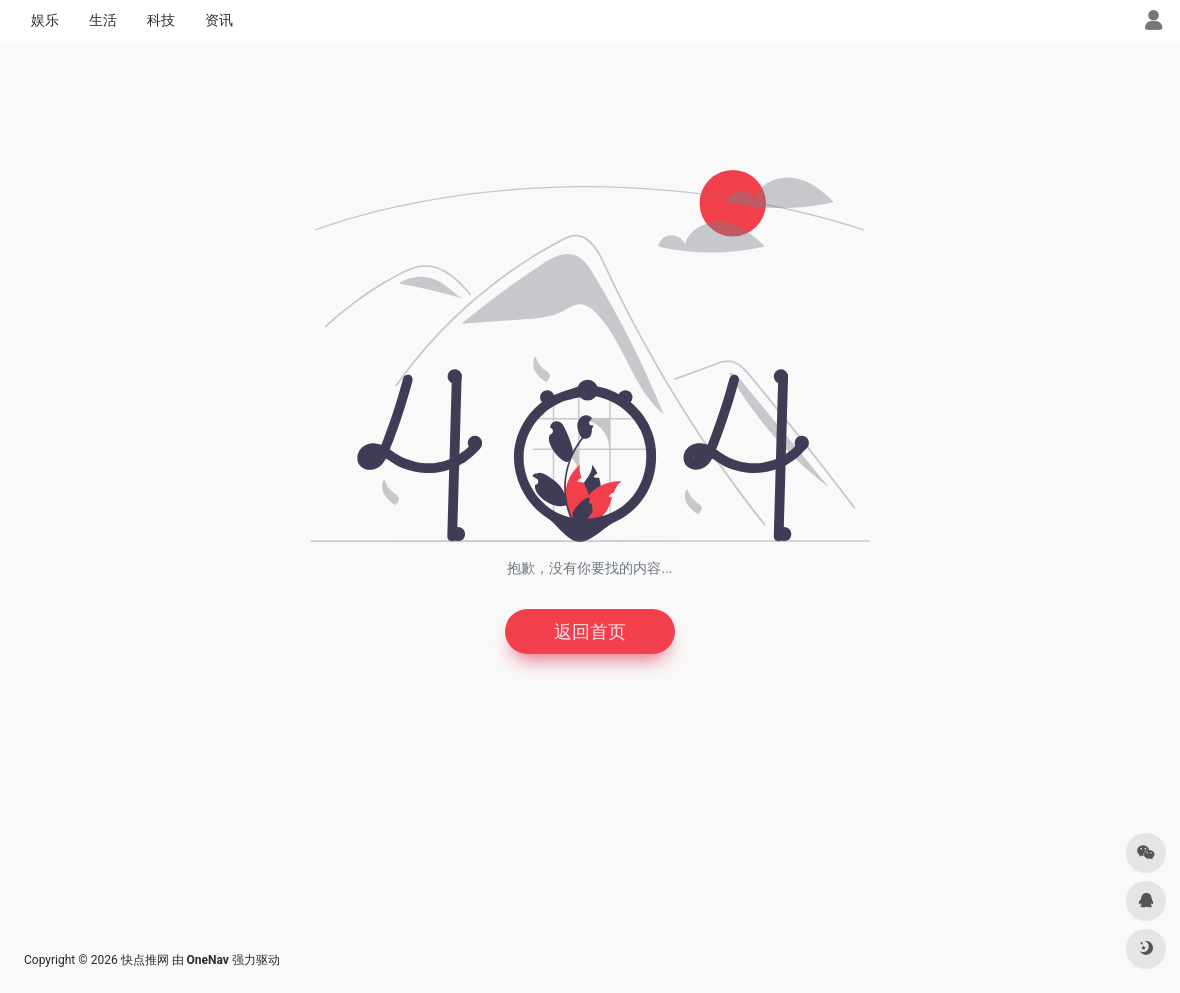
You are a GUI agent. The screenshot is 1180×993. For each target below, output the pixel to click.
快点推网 (145, 960)
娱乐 (45, 20)
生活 (103, 20)
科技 (161, 20)
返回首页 (590, 631)
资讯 (219, 20)
